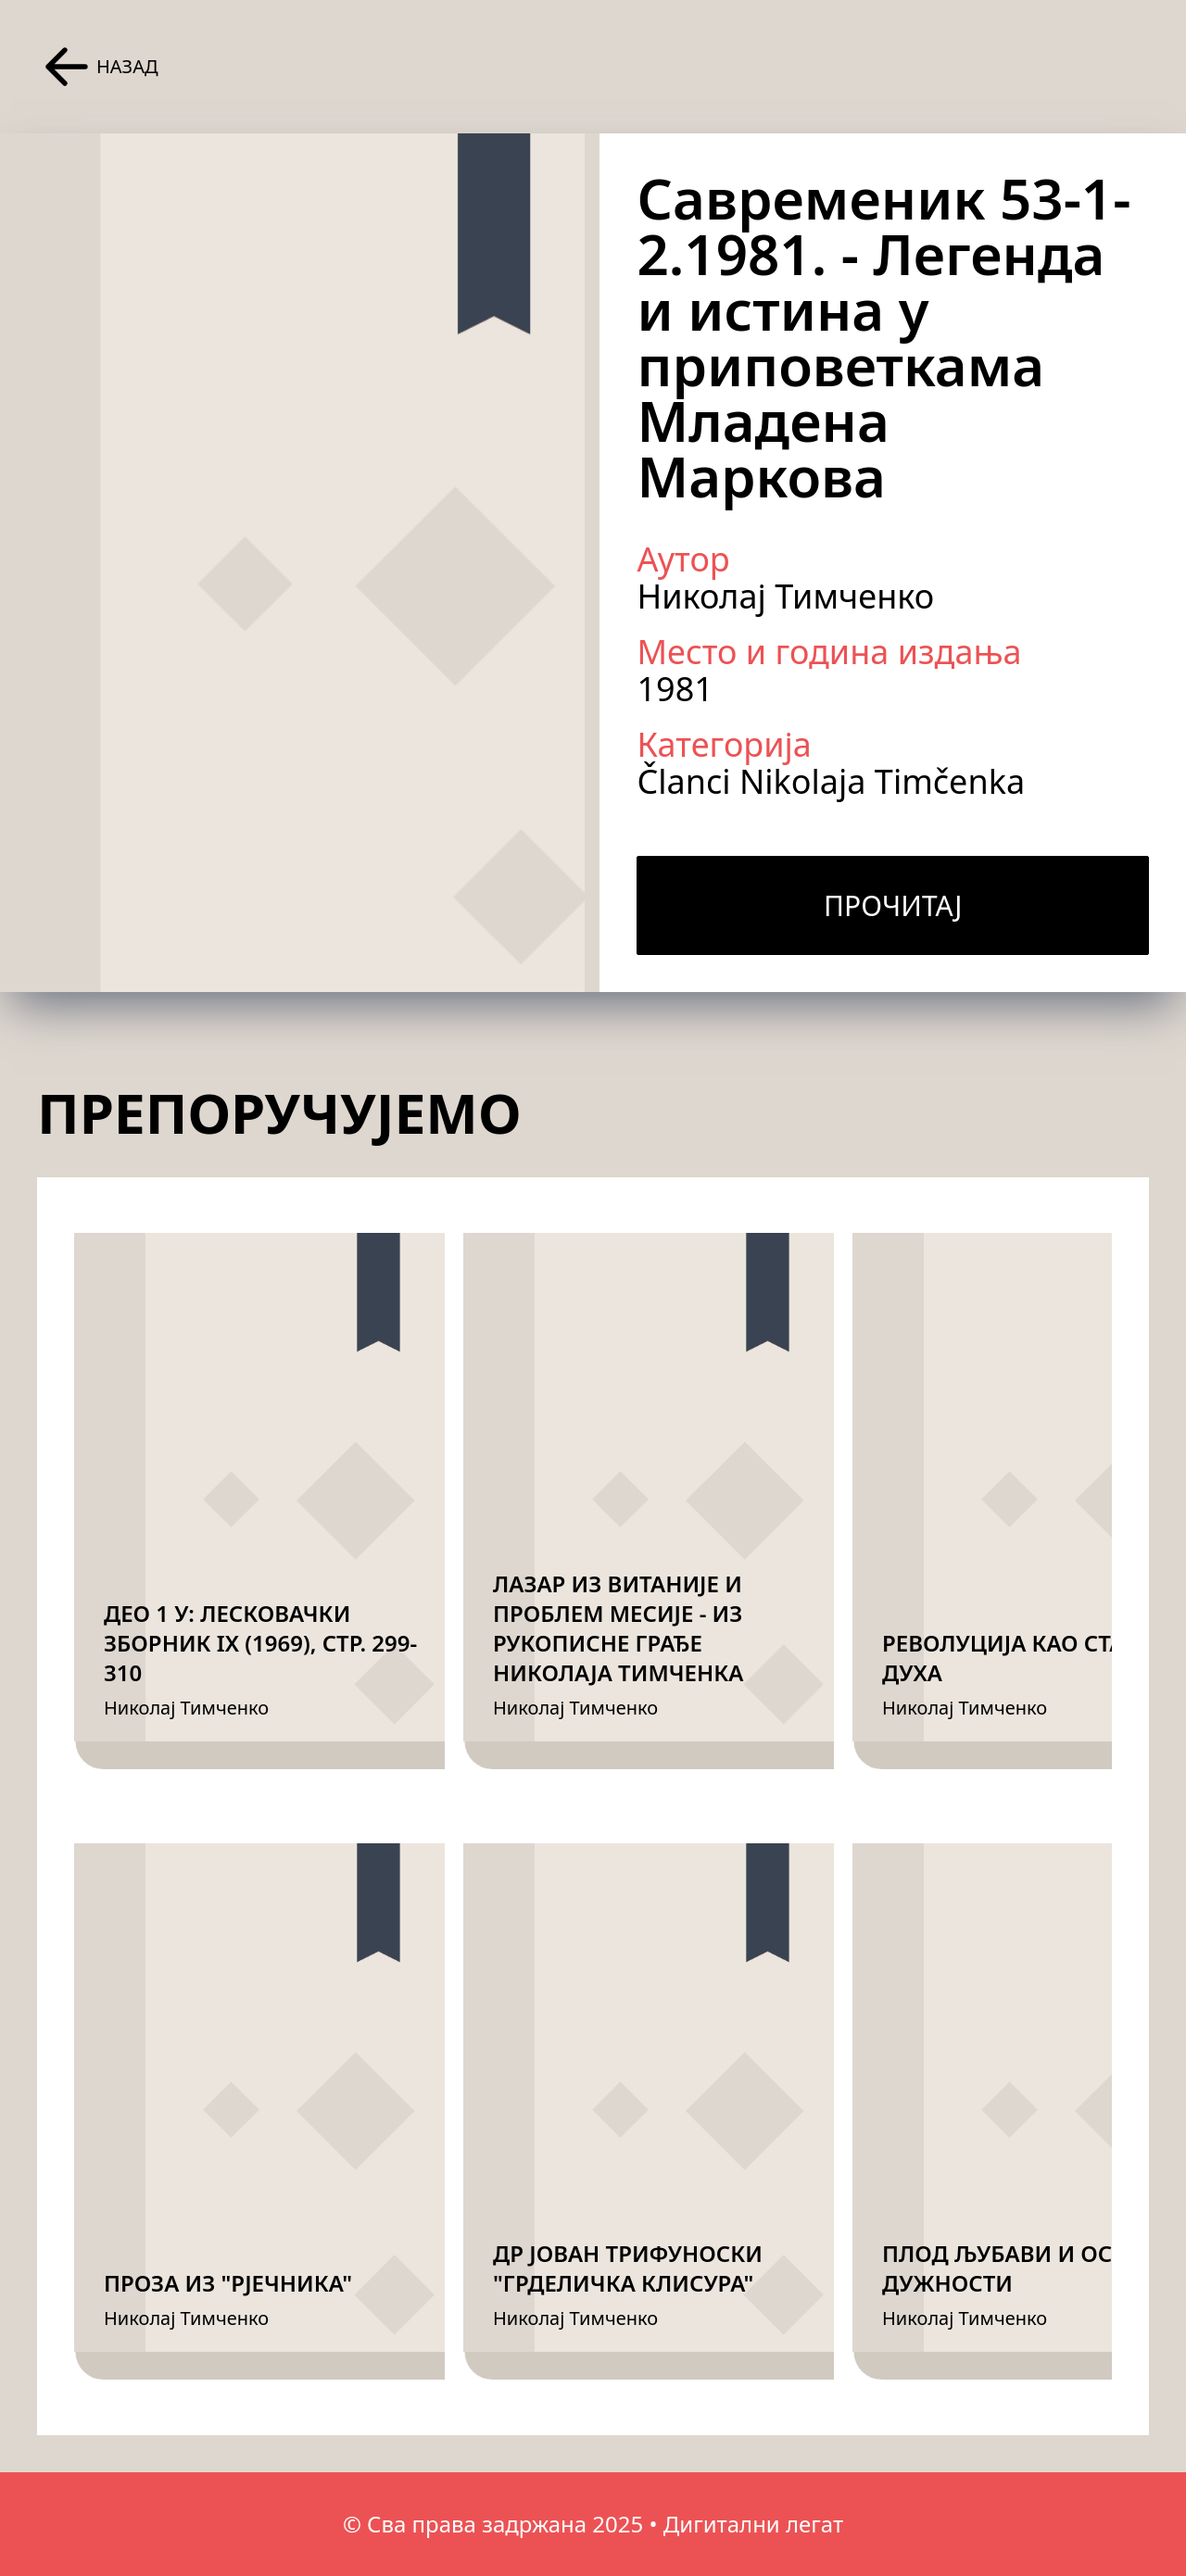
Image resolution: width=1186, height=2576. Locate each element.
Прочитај (893, 905)
